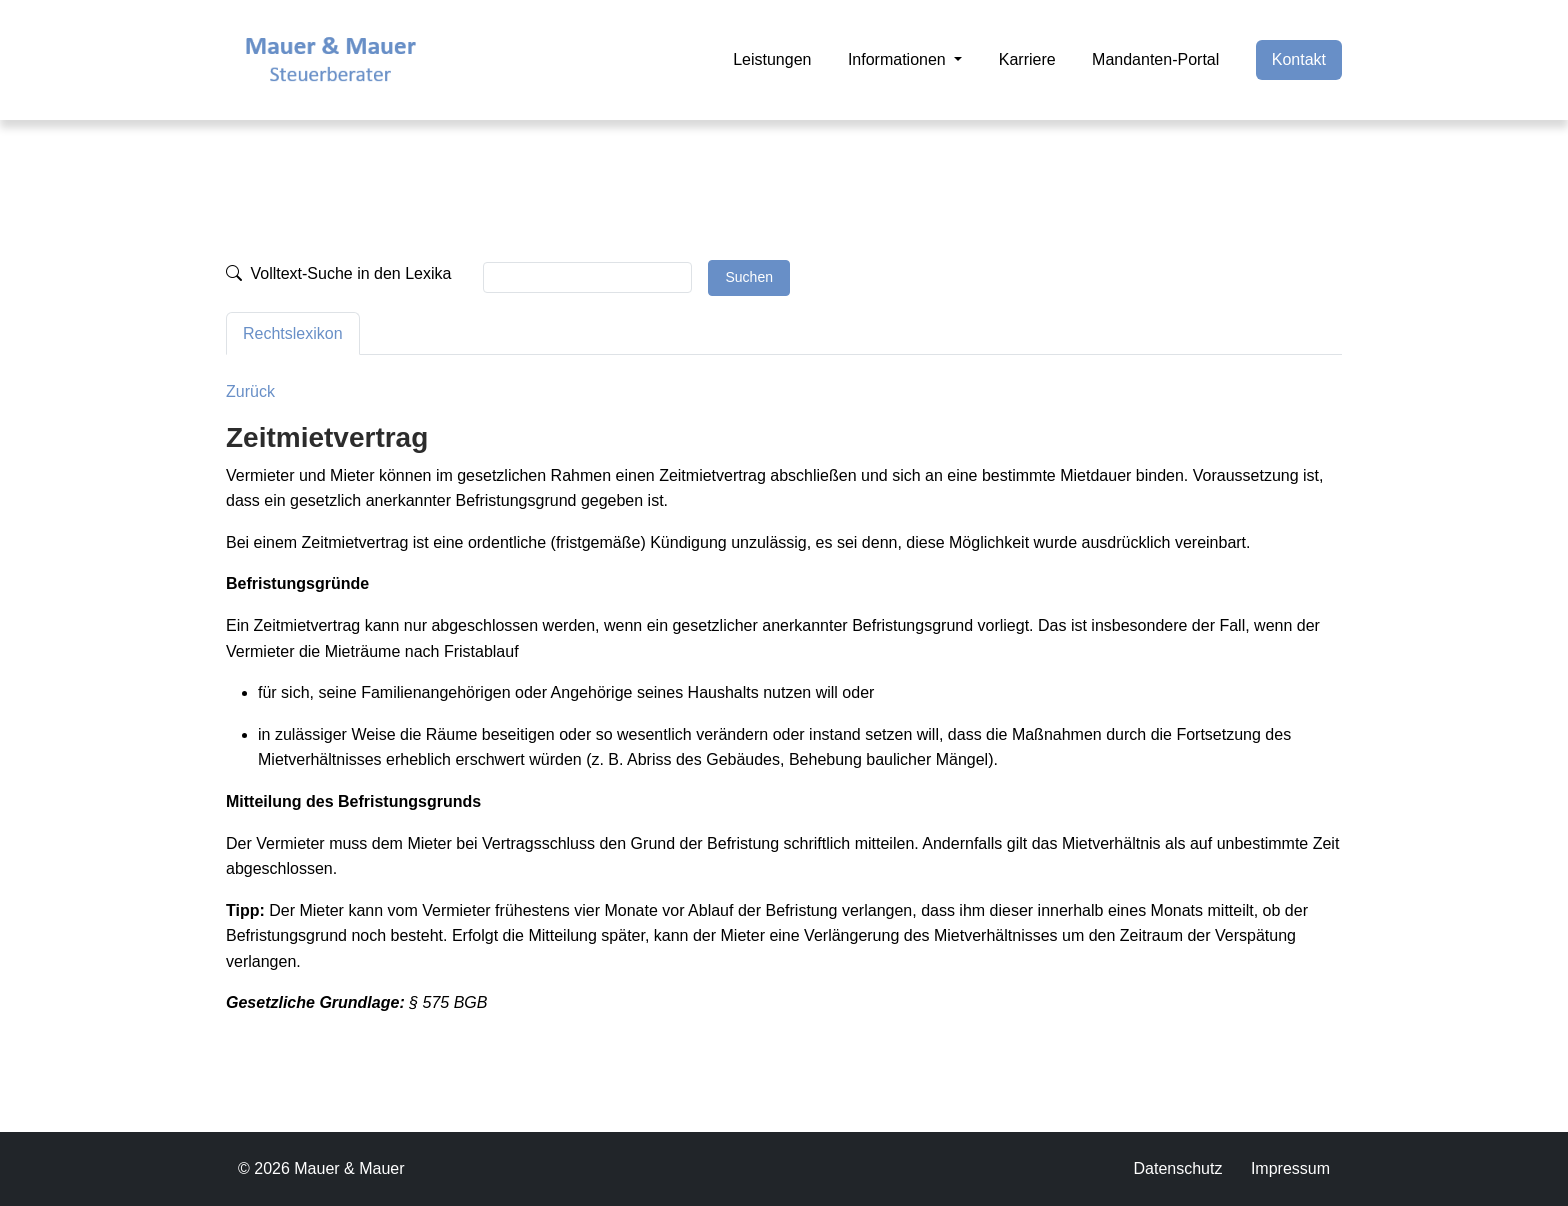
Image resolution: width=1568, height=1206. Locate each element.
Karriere (1027, 59)
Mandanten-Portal (1155, 59)
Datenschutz (1177, 1168)
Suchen (748, 277)
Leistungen (772, 59)
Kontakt (1299, 59)
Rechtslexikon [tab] (293, 333)
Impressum (1290, 1168)
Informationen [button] (899, 59)
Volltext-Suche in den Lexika (338, 273)
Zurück (250, 391)
